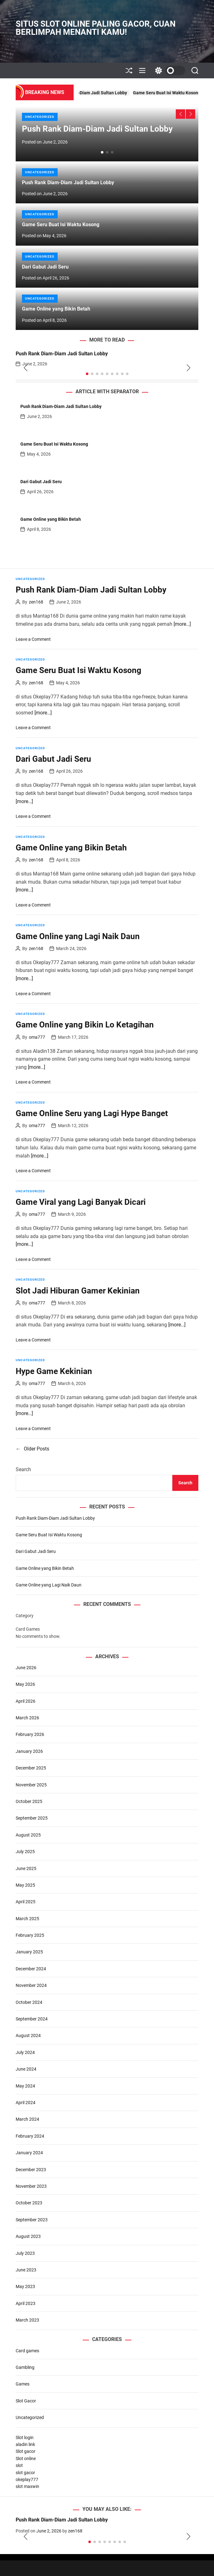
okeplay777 (27, 2479)
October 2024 (29, 2002)
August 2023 (28, 2236)
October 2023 (29, 2202)
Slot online (26, 2458)
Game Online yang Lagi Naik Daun (78, 936)
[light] (168, 70)
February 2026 (30, 1734)
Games (22, 2383)
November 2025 (31, 1784)
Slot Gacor (26, 2400)
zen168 (36, 602)
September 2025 (32, 1818)
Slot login (25, 2437)
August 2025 (28, 1834)
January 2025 (29, 1951)
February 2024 (30, 2136)
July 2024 (25, 2052)
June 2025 (26, 1868)
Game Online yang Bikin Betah (56, 309)
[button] (180, 114)
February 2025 (30, 1935)
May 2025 (25, 1885)
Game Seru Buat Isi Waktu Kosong (60, 224)
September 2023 (32, 2219)
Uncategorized (40, 116)
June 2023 (26, 2269)
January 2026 (29, 1751)
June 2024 (26, 2069)
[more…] (182, 624)
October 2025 (29, 1801)
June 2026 (26, 1667)
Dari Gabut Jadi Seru (45, 267)
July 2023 (25, 2253)
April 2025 (25, 1901)
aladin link (25, 2444)
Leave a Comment (33, 639)
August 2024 (28, 2035)
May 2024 (25, 2085)
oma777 (37, 1037)
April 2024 (25, 2102)
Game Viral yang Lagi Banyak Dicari (81, 1202)
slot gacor (25, 2472)
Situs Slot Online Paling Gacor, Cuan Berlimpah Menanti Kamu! (95, 28)
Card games (27, 2350)
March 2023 (27, 2320)
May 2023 (25, 2286)
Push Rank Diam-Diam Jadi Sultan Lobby (117, 92)
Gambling (25, 2367)
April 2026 (25, 1701)
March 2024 (27, 2119)
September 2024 (32, 2018)
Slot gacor (25, 2451)
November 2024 (31, 1985)
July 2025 (25, 1851)
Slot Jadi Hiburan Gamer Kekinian (78, 1290)
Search (23, 1469)
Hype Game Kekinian (54, 1371)
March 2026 (27, 1717)
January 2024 (29, 2152)
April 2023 (25, 2303)
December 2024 (31, 1968)
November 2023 (31, 2186)
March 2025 (27, 1918)
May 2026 (25, 1684)
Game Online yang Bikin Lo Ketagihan (85, 1024)
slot (19, 2465)
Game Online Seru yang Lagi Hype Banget (92, 1113)
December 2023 (31, 2169)
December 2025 (31, 1767)
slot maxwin (27, 2486)
